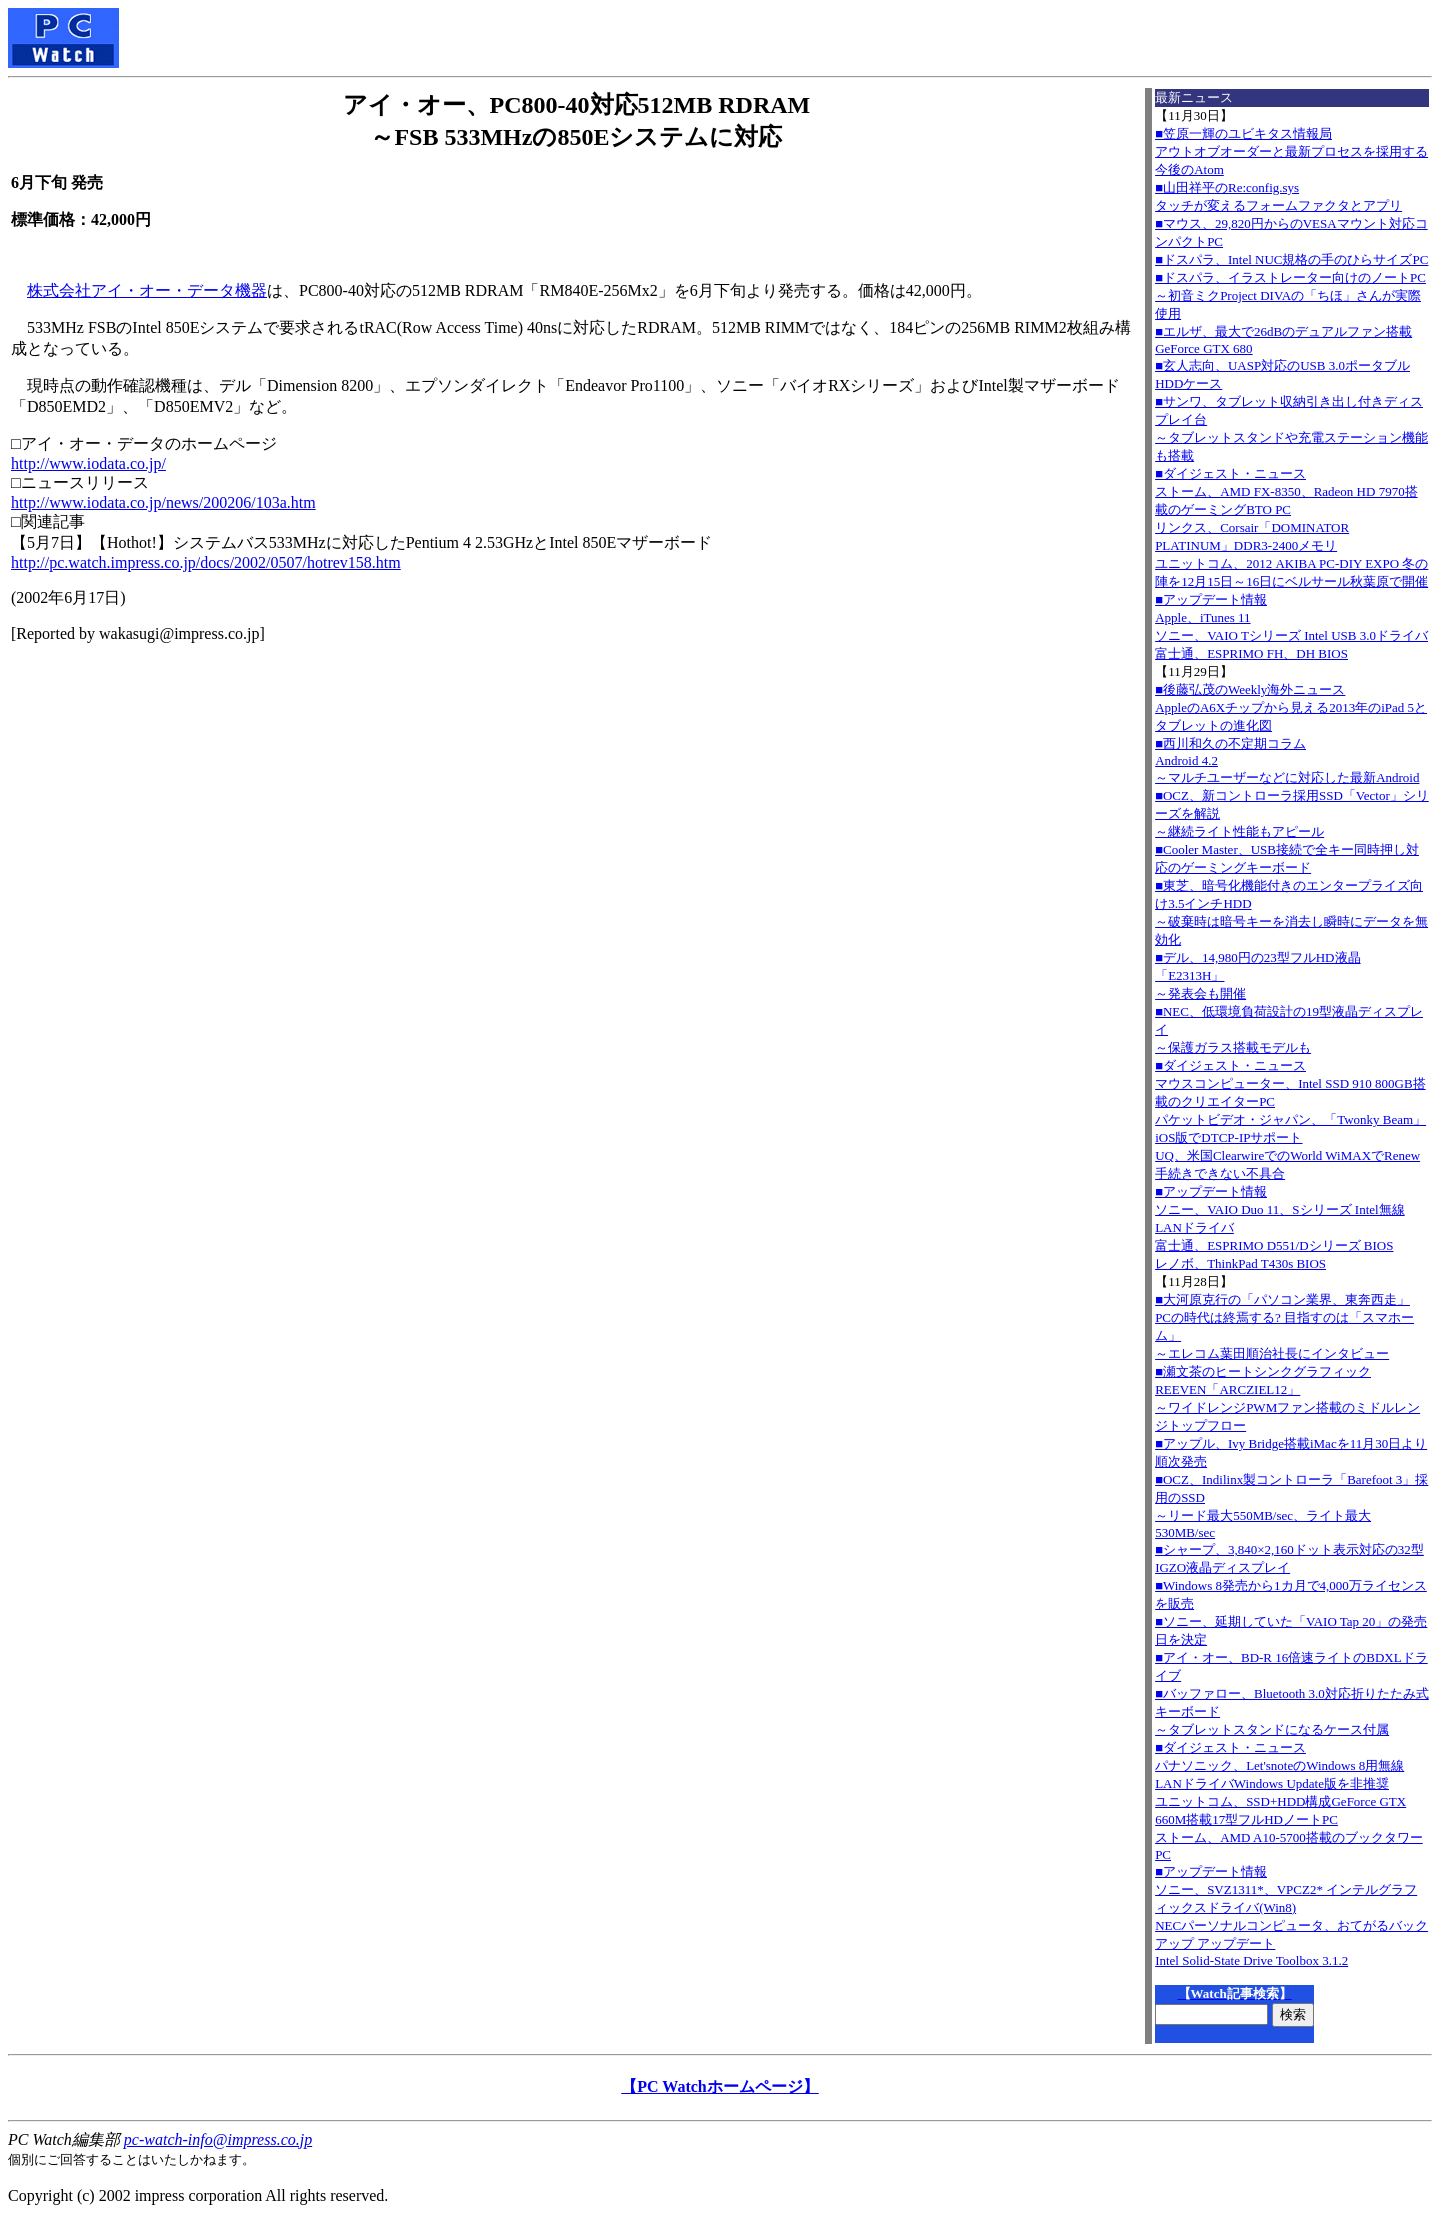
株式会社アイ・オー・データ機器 (147, 290)
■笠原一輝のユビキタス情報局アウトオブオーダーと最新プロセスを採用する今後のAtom (1291, 151)
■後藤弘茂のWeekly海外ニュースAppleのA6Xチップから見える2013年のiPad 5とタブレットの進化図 (1291, 707)
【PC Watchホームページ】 (719, 2086)
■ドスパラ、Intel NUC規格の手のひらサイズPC (1291, 259)
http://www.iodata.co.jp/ (88, 463)
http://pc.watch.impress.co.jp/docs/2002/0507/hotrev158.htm (206, 562)
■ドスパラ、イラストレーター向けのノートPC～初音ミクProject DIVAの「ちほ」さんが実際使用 (1290, 295)
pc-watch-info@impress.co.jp (218, 2139)
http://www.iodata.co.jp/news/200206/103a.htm (163, 502)
